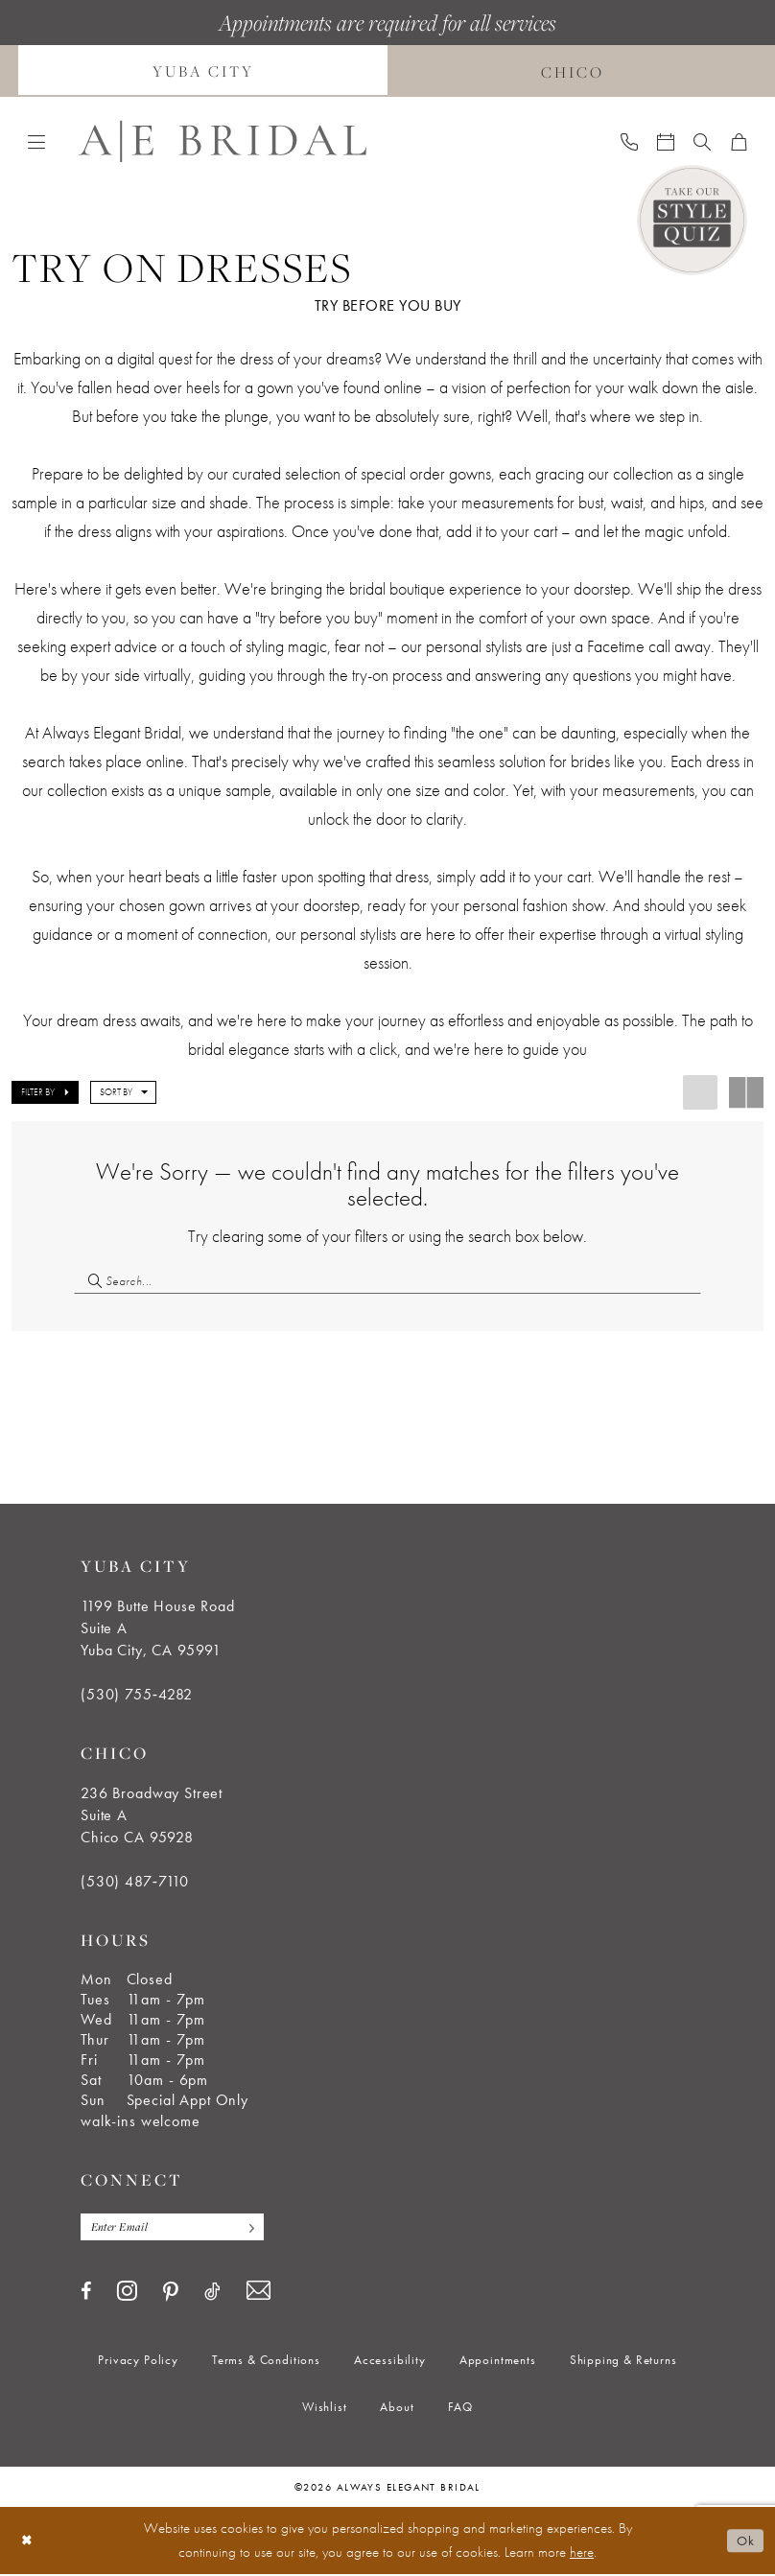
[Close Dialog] (28, 2542)
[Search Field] (387, 1281)
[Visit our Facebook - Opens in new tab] (86, 2293)
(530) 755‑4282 (137, 1695)
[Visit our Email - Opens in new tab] (258, 2293)
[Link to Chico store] (572, 71)
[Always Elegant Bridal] (222, 141)
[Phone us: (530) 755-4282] (629, 141)
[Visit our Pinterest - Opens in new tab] (170, 2294)
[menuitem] (203, 71)
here (582, 2554)
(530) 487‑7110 (135, 1882)
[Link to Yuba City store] (203, 71)
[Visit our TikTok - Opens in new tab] (212, 2293)
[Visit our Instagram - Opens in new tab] (127, 2292)
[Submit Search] (89, 1281)
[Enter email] (175, 2228)
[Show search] (702, 141)
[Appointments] (665, 141)
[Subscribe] (253, 2228)
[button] (36, 141)
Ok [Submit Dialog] (745, 2541)
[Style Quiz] (692, 220)
